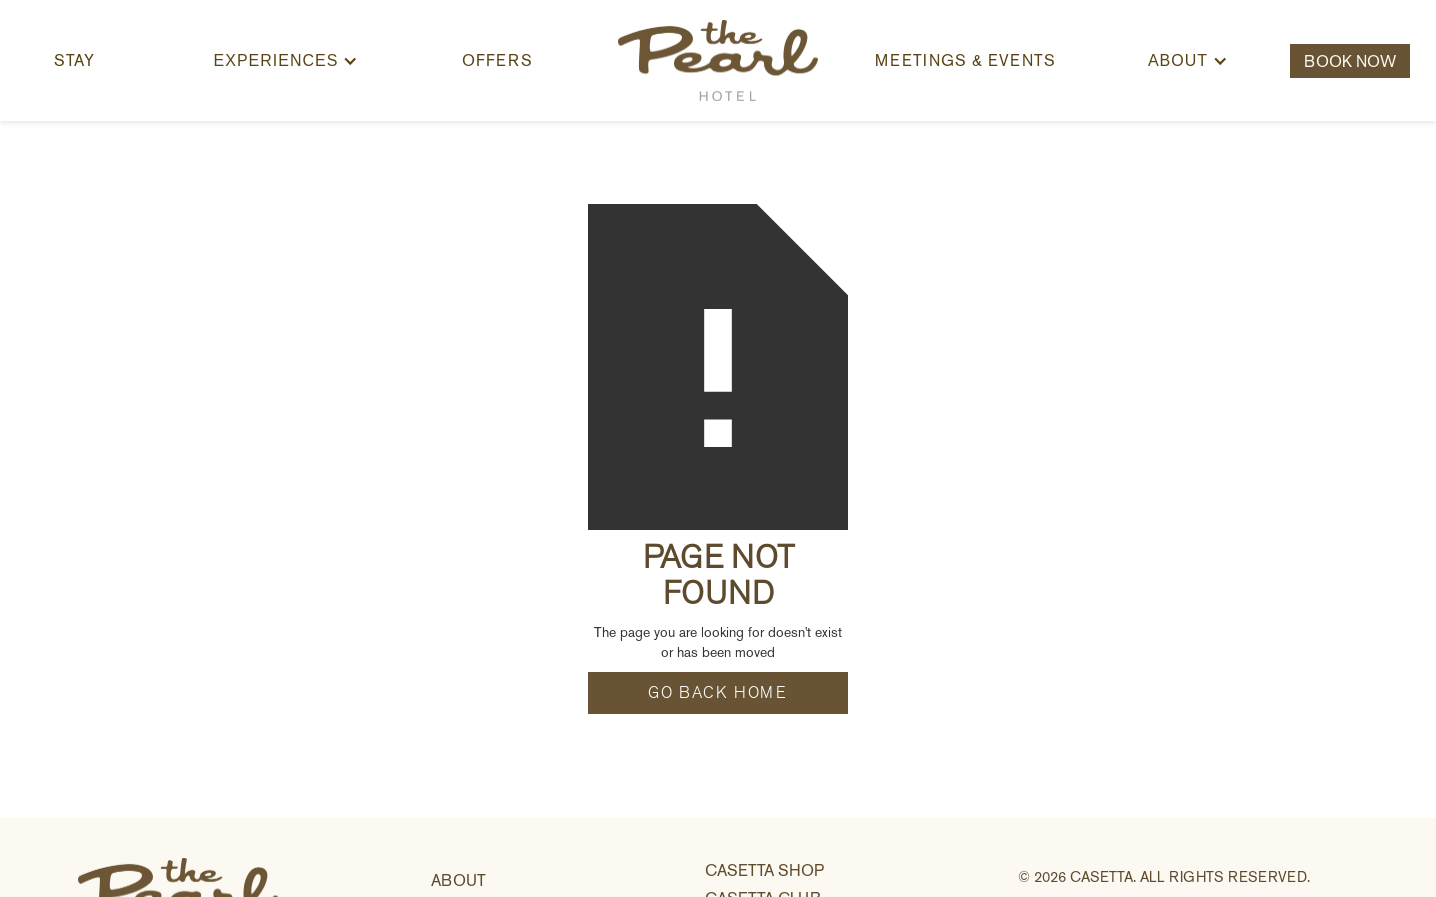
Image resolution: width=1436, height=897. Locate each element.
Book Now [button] (1350, 61)
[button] (286, 61)
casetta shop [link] (764, 870)
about (458, 880)
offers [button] (497, 60)
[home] (718, 60)
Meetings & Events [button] (965, 60)
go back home (717, 693)
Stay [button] (74, 60)
